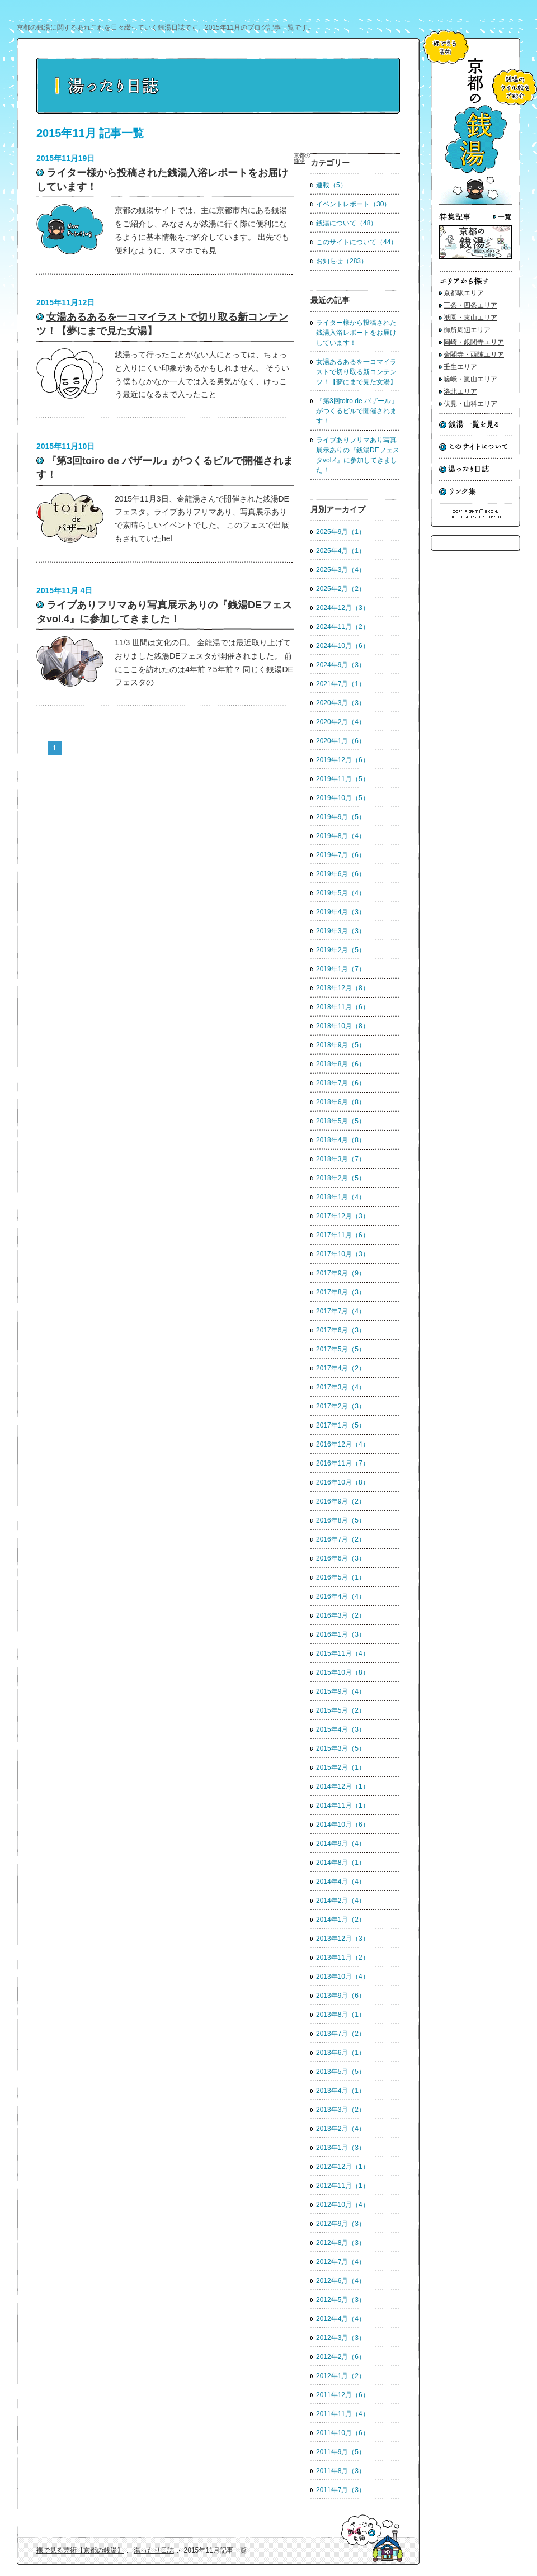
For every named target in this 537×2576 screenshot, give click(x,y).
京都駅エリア (464, 293)
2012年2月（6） (340, 2357)
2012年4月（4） (340, 2319)
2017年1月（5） (340, 1425)
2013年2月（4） (340, 2129)
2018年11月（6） (342, 1007)
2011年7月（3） (340, 2490)
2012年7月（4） (340, 2262)
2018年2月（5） (340, 1178)
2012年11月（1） (342, 2186)
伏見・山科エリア (470, 404)
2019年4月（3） (340, 912)
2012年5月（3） (340, 2300)
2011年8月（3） (340, 2471)
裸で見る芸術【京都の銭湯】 (80, 2550)
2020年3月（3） (340, 703)
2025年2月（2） (340, 589)
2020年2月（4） (340, 722)
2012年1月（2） (340, 2376)
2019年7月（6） (340, 855)
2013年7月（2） (340, 2034)
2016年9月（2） (340, 1501)
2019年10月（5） (342, 798)
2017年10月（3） (342, 1254)
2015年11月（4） (342, 1653)
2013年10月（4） (342, 1977)
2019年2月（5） (340, 950)
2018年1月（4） (340, 1197)
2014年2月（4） (340, 1900)
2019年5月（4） (340, 893)
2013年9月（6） (340, 1996)
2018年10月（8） (342, 1026)
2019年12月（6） (342, 760)
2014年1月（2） (340, 1919)
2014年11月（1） (342, 1805)
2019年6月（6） (340, 874)
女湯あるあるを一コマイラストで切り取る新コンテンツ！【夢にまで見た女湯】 (356, 372)
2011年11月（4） (342, 2414)
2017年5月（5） (340, 1349)
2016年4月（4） (340, 1596)
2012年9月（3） (340, 2224)
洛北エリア (460, 391)
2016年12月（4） (342, 1444)
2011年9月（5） (340, 2452)
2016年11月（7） (342, 1463)
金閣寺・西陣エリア (474, 354)
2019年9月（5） (340, 817)
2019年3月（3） (340, 931)
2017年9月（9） (340, 1273)
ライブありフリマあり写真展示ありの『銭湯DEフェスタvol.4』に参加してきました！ (357, 455)
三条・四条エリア (470, 305)
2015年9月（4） (340, 1691)
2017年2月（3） (340, 1406)
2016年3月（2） (340, 1615)
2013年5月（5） (340, 2072)
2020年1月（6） (340, 741)
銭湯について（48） (346, 223)
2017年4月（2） (340, 1368)
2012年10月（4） (342, 2205)
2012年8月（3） (340, 2243)
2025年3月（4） (340, 570)
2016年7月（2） (340, 1539)
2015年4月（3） (340, 1729)
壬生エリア (460, 367)
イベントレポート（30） (353, 204)
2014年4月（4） (340, 1881)
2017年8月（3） (340, 1292)
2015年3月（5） (340, 1748)
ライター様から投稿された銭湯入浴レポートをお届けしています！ (356, 333)
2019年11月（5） (342, 779)
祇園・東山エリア (470, 318)
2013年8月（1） (340, 2015)
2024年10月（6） (342, 646)
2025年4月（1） (340, 551)
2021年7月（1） (340, 684)
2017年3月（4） (340, 1387)
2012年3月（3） (340, 2338)
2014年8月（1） (340, 1862)
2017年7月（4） (340, 1311)
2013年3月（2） (340, 2110)
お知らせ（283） (342, 261)
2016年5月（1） (340, 1577)
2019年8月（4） (340, 836)
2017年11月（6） (342, 1235)
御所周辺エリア (467, 330)
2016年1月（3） (340, 1634)
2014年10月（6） (342, 1824)
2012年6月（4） (340, 2281)
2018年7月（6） (340, 1083)
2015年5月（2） (340, 1710)
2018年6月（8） (340, 1102)
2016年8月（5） (340, 1520)
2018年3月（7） (340, 1159)
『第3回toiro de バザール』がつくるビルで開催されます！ (357, 411)
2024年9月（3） (340, 665)
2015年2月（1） (340, 1767)
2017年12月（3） (342, 1216)
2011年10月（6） (342, 2433)
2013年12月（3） (342, 1938)
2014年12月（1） (342, 1786)
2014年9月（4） (340, 1843)
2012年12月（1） (342, 2167)
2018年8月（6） (340, 1064)
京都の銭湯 (302, 158)
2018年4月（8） (340, 1140)
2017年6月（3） (340, 1330)
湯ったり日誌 (154, 2550)
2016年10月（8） (342, 1482)
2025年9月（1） (340, 532)
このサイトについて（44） (356, 242)
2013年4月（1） (340, 2091)
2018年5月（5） (340, 1121)
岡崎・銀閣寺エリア (474, 342)
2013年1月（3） (340, 2148)
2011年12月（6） (342, 2395)
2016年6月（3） (340, 1558)
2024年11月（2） (342, 627)
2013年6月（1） (340, 2053)
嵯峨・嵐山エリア (470, 379)
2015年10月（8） (342, 1672)
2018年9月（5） (340, 1045)
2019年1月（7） (340, 969)
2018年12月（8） (342, 988)
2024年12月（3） (342, 608)
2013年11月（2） (342, 1957)
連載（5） (331, 185)
